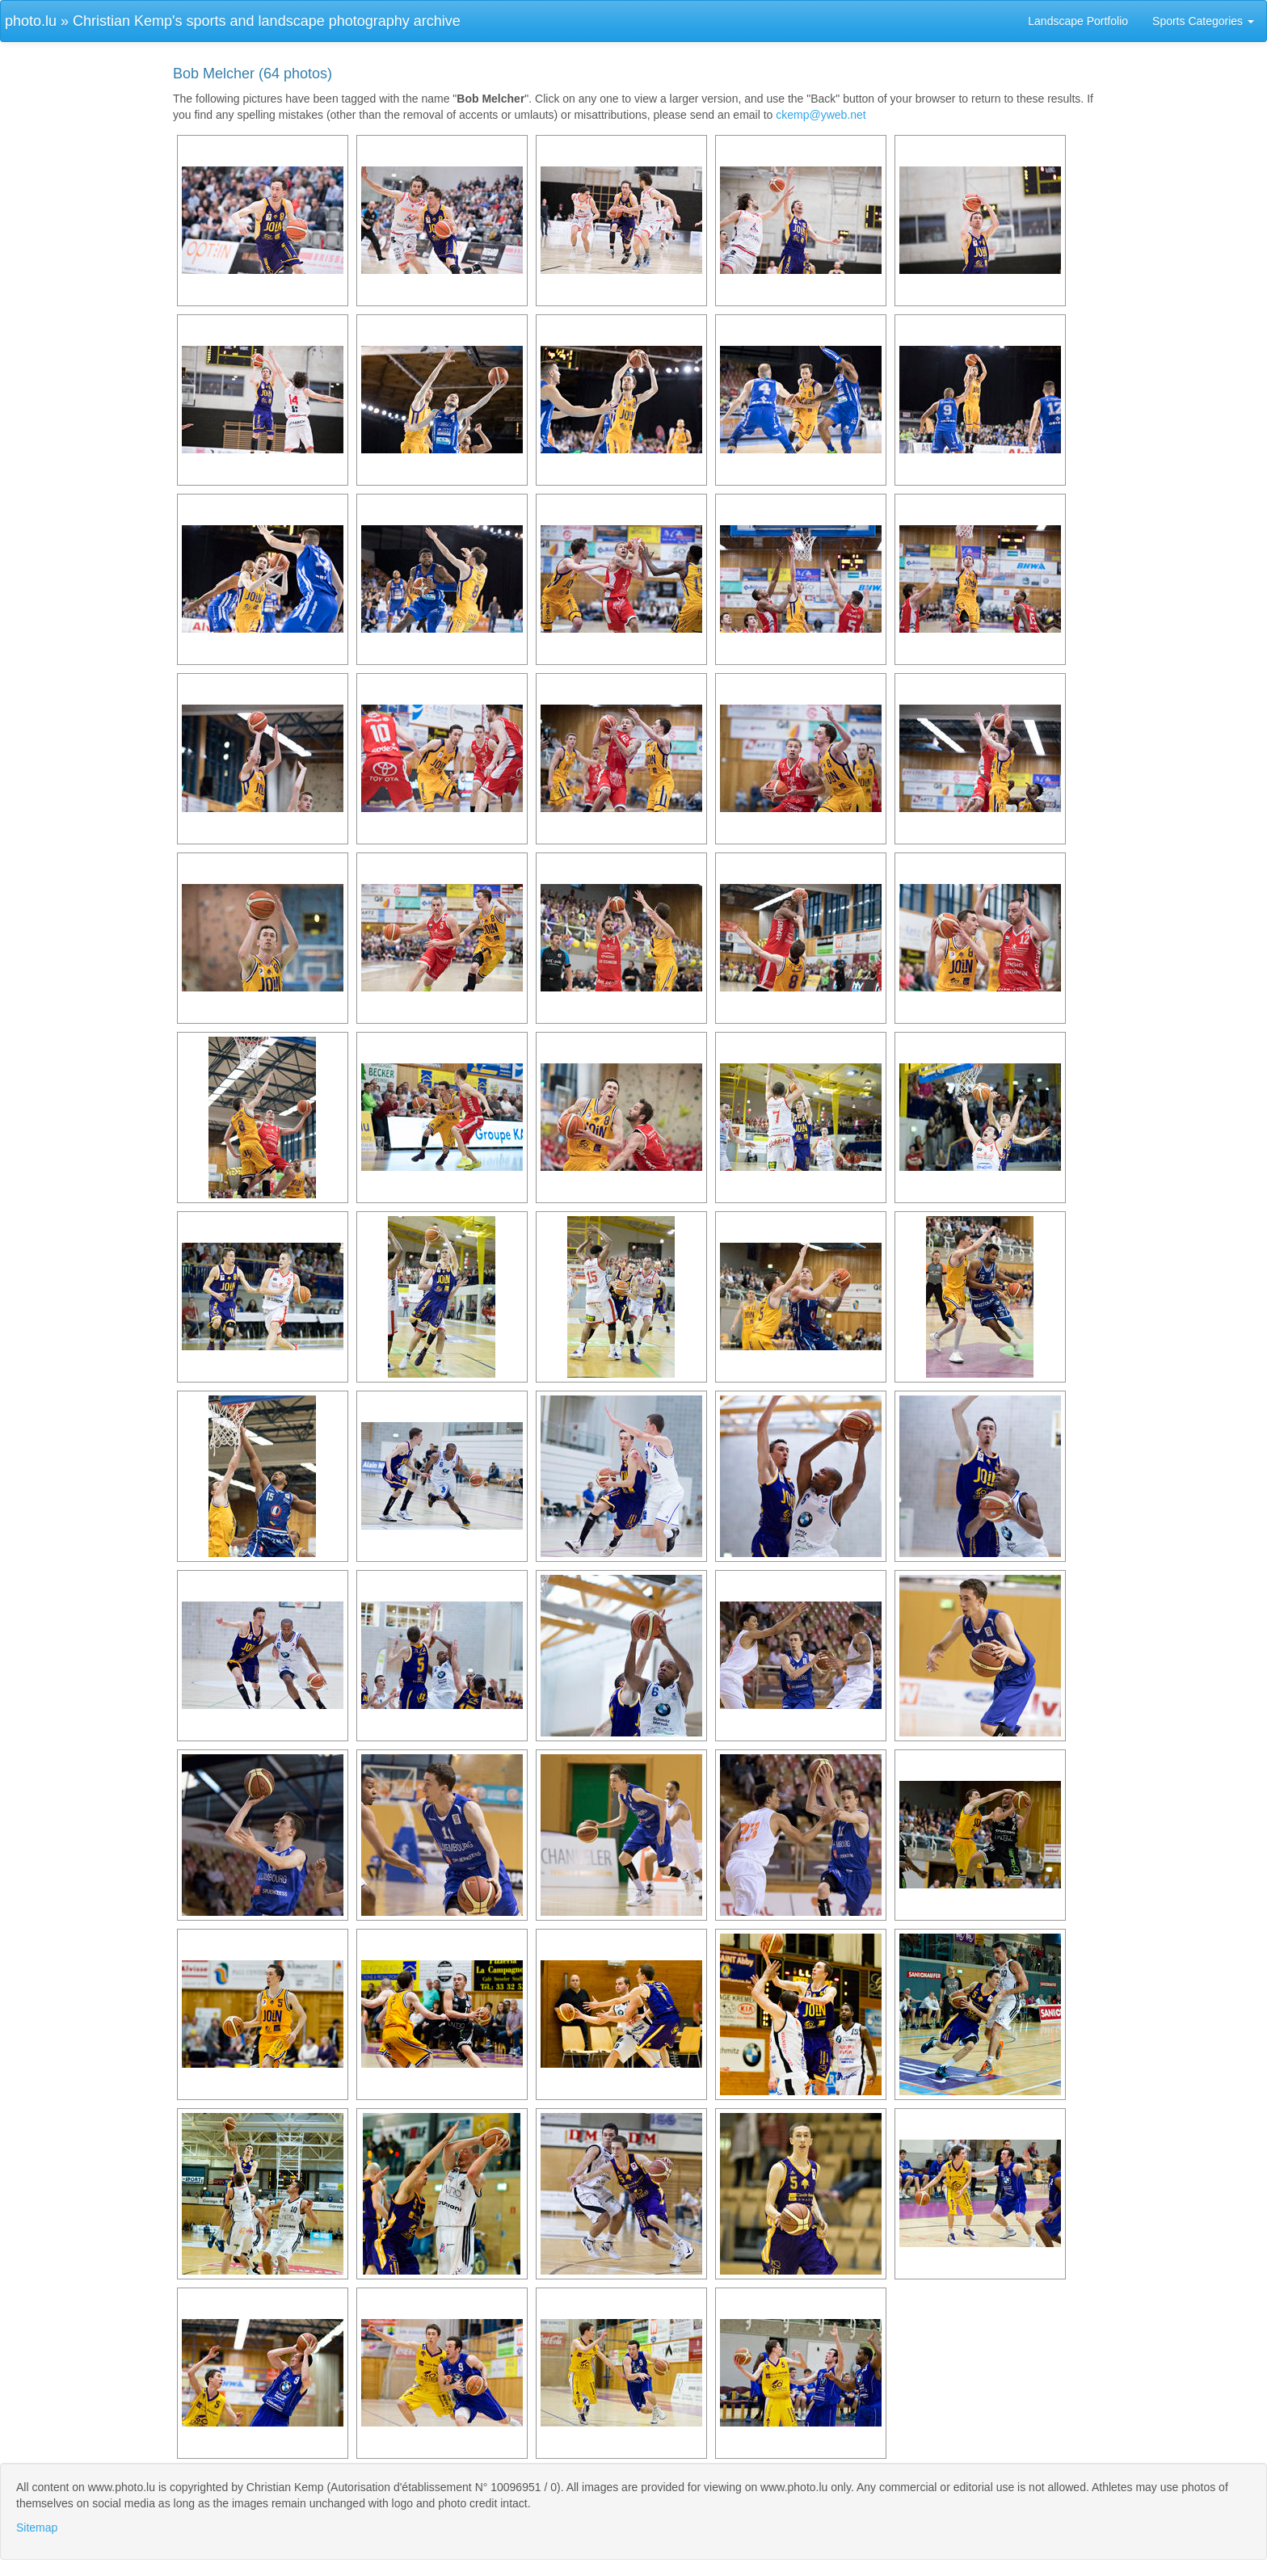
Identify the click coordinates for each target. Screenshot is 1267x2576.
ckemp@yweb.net (820, 114)
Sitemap (36, 2527)
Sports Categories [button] (1203, 21)
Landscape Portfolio (1078, 21)
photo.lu (31, 21)
